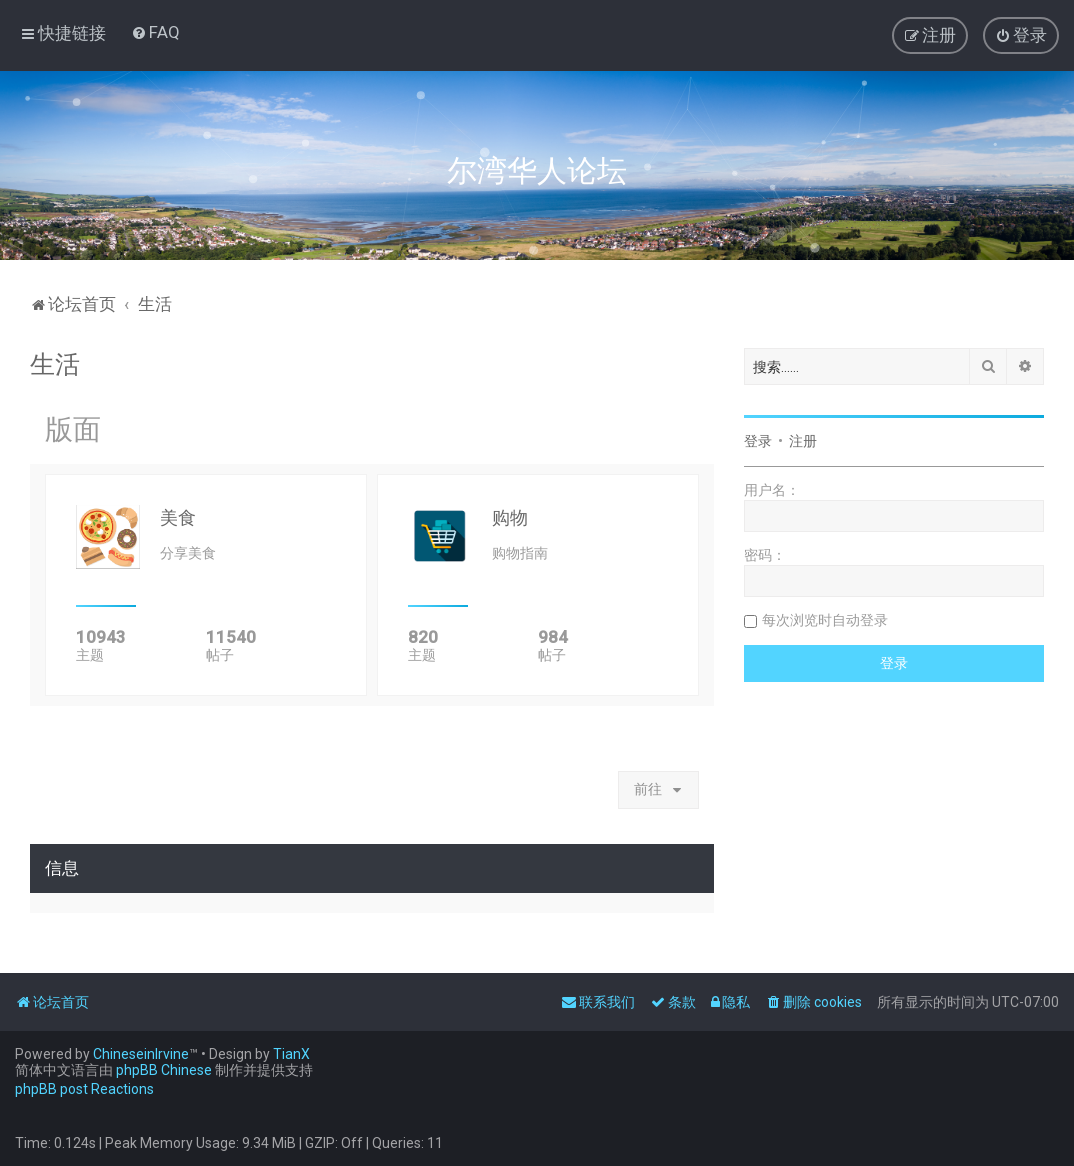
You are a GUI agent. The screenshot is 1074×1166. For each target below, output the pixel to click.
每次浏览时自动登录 (825, 620)
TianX (291, 1054)
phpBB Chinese (164, 1070)
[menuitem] (155, 32)
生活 (55, 364)
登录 (758, 441)
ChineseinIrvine (141, 1054)
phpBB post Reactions (84, 1089)
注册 (803, 441)
